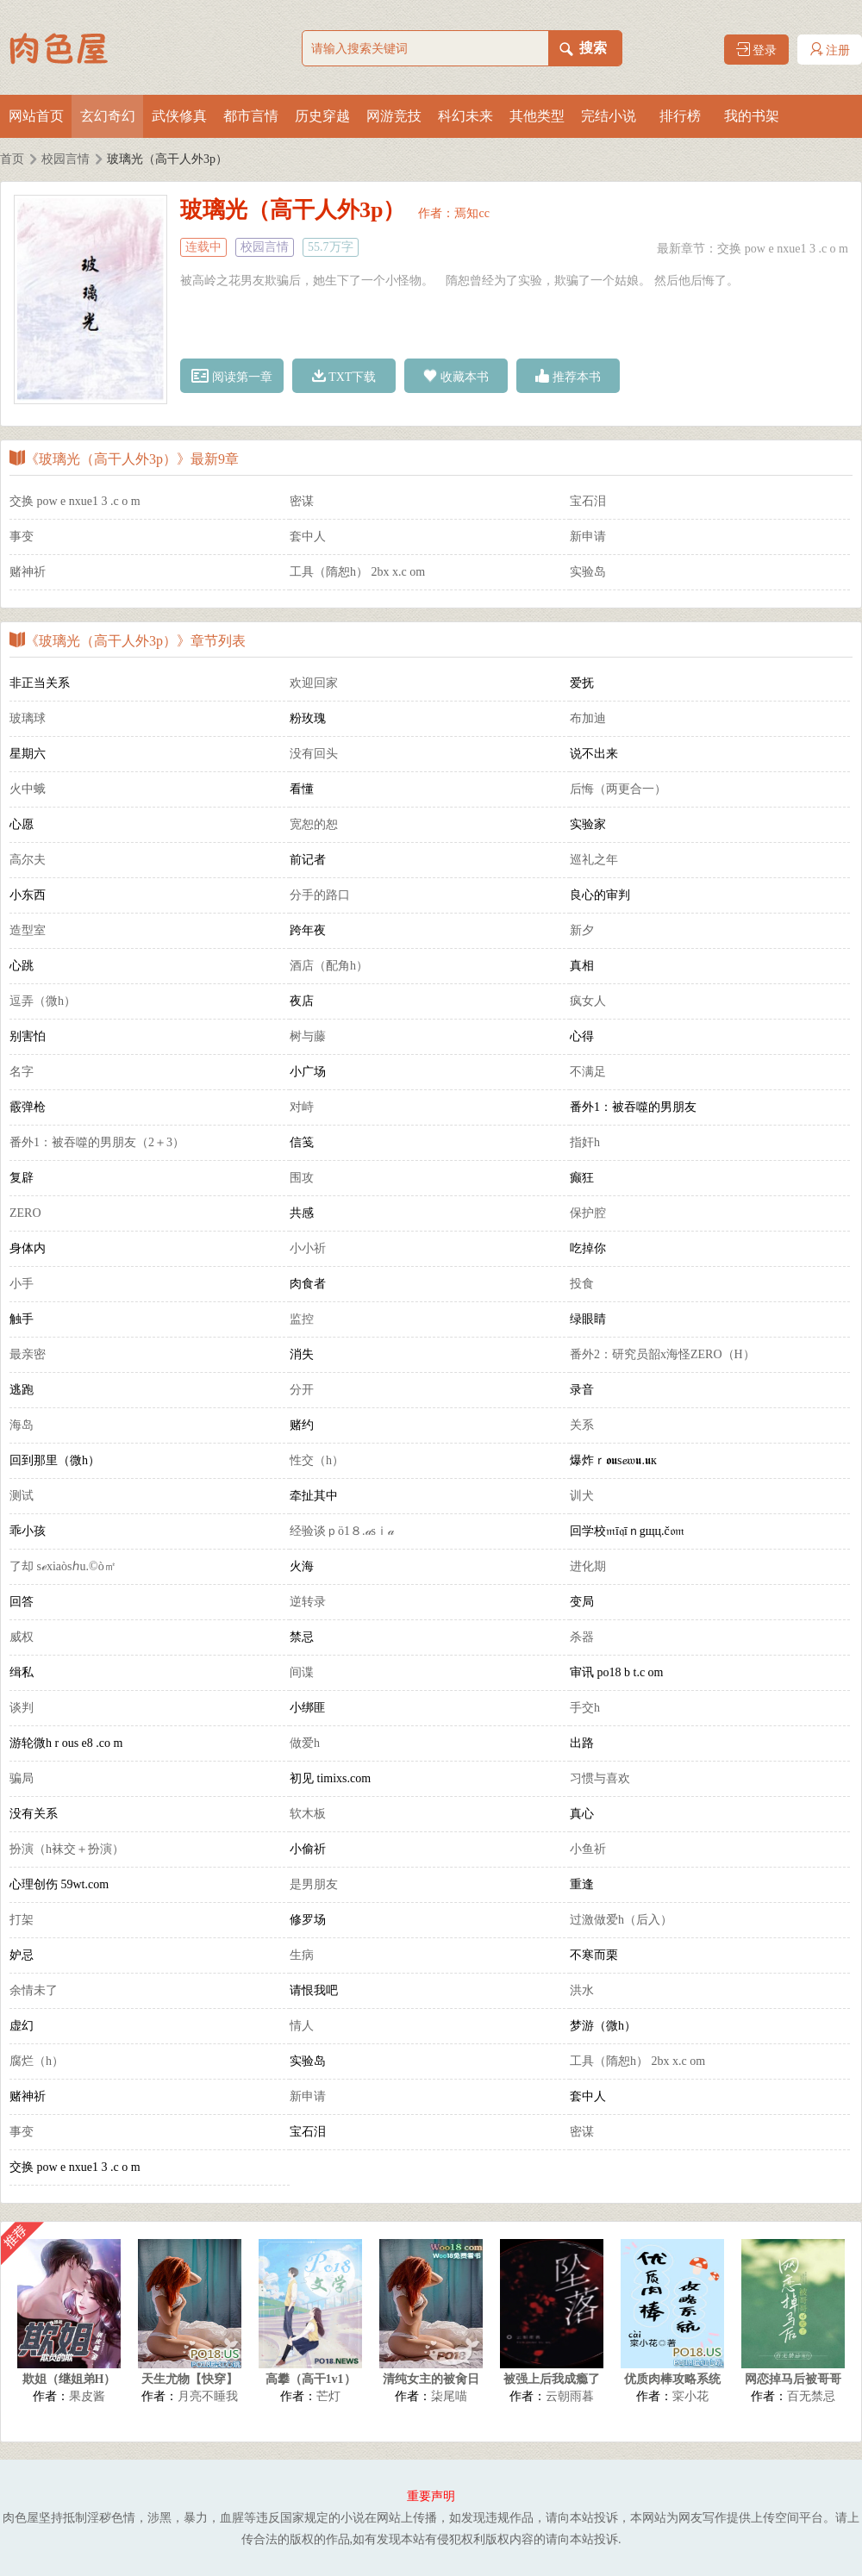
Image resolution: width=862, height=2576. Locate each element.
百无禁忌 (811, 2396)
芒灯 (328, 2396)
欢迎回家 (314, 683)
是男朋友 (314, 1884)
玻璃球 (27, 718)
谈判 (21, 1707)
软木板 (308, 1813)
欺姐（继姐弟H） (69, 2379)
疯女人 (588, 1001)
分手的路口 (320, 895)
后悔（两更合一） (618, 789)
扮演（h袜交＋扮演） (66, 1849)
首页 (12, 159)
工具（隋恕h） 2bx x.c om (357, 571)
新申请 (588, 536)
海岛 (21, 1425)
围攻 (302, 1177)
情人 (302, 2025)
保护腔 (588, 1213)
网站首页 (36, 116)
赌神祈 (27, 571)
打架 (21, 1919)
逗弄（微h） (42, 1001)
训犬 (582, 1495)
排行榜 (680, 116)
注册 (830, 49)
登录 (757, 49)
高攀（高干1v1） (310, 2379)
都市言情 (250, 116)
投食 (582, 1283)
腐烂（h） (36, 2061)
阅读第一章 (231, 376)
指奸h (585, 1142)
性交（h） (317, 1460)
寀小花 (690, 2396)
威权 (21, 1637)
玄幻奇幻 (107, 116)
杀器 (582, 1637)
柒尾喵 (449, 2396)
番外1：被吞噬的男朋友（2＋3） (96, 1142)
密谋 (302, 501)
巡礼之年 (594, 859)
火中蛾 (27, 789)
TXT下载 (344, 376)
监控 (302, 1319)
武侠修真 (179, 116)
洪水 (582, 1990)
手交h (585, 1707)
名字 (21, 1071)
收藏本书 (456, 376)
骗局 (21, 1778)
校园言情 (65, 159)
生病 (302, 1955)
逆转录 (308, 1601)
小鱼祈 (588, 1849)
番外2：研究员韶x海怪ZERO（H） (662, 1354)
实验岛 (588, 571)
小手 (21, 1283)
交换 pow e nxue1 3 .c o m (782, 248)
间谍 (302, 1672)
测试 (21, 1495)
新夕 (582, 930)
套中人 (308, 536)
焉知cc (471, 213)
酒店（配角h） (329, 965)
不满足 (588, 1071)
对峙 (302, 1107)
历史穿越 (322, 116)
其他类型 (537, 116)
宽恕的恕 (314, 824)
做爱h (305, 1743)
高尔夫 (27, 859)
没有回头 (314, 753)
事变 (21, 536)
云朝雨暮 (570, 2396)
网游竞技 (394, 116)
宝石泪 (588, 501)
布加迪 (588, 718)
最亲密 (27, 1354)
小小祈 (308, 1248)
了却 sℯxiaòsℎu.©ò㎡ (62, 1566)
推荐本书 (568, 376)
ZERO (25, 1213)
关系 (582, 1425)
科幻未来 (465, 116)
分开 (302, 1389)
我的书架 (751, 116)
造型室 (27, 930)
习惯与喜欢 (600, 1778)
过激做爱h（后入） (621, 1919)
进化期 (588, 1566)
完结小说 (608, 116)
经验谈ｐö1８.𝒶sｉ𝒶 (342, 1531)
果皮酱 (87, 2396)
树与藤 (308, 1036)
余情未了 (33, 1990)
